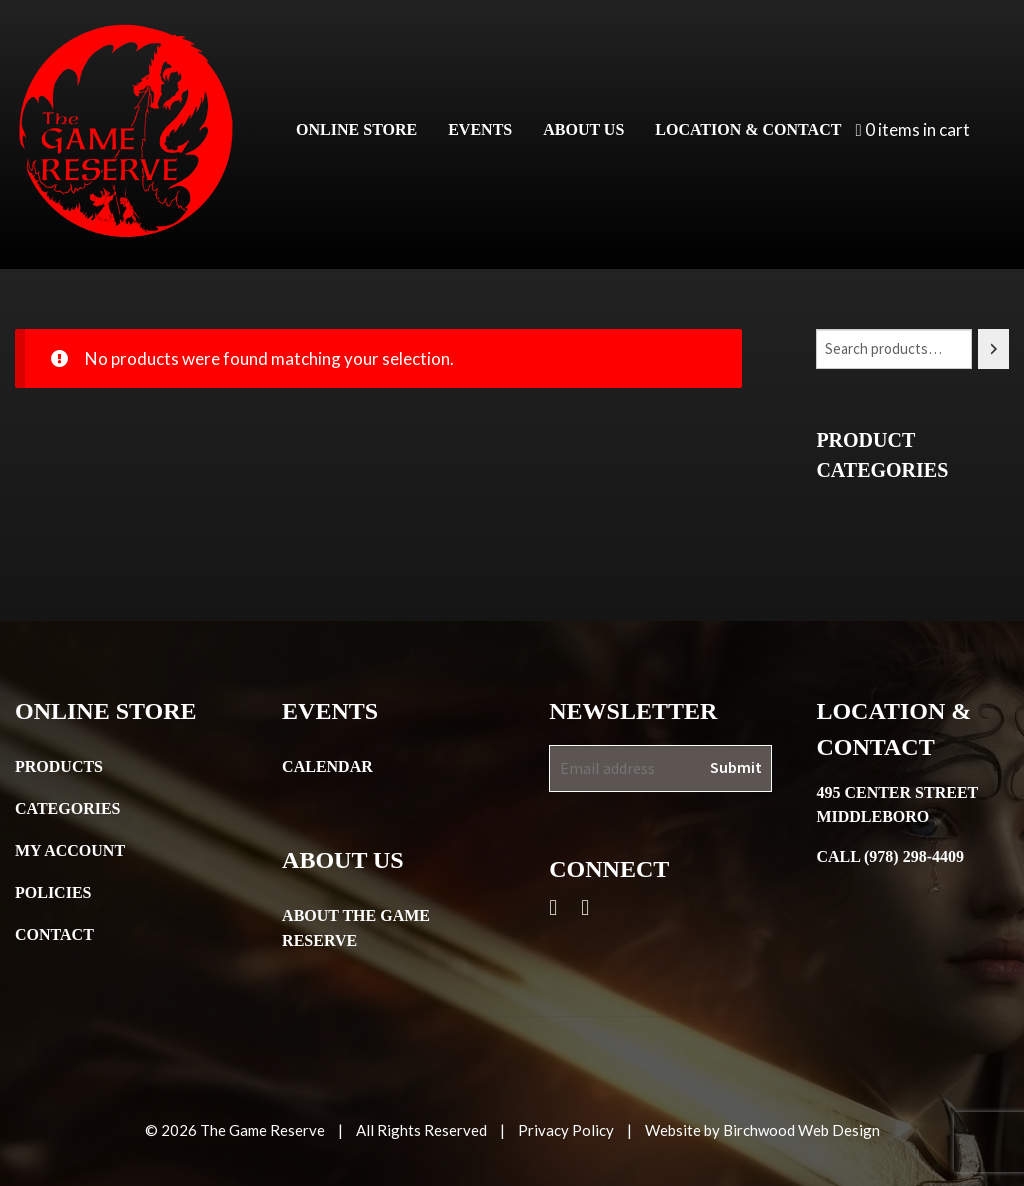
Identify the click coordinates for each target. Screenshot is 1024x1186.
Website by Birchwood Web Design (762, 1130)
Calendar (327, 766)
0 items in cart (912, 129)
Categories (68, 808)
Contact (54, 934)
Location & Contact (748, 129)
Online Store (356, 129)
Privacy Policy (566, 1130)
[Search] (993, 349)
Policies (53, 892)
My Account (70, 850)
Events (480, 129)
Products (59, 766)
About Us (583, 129)
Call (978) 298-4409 (890, 856)
